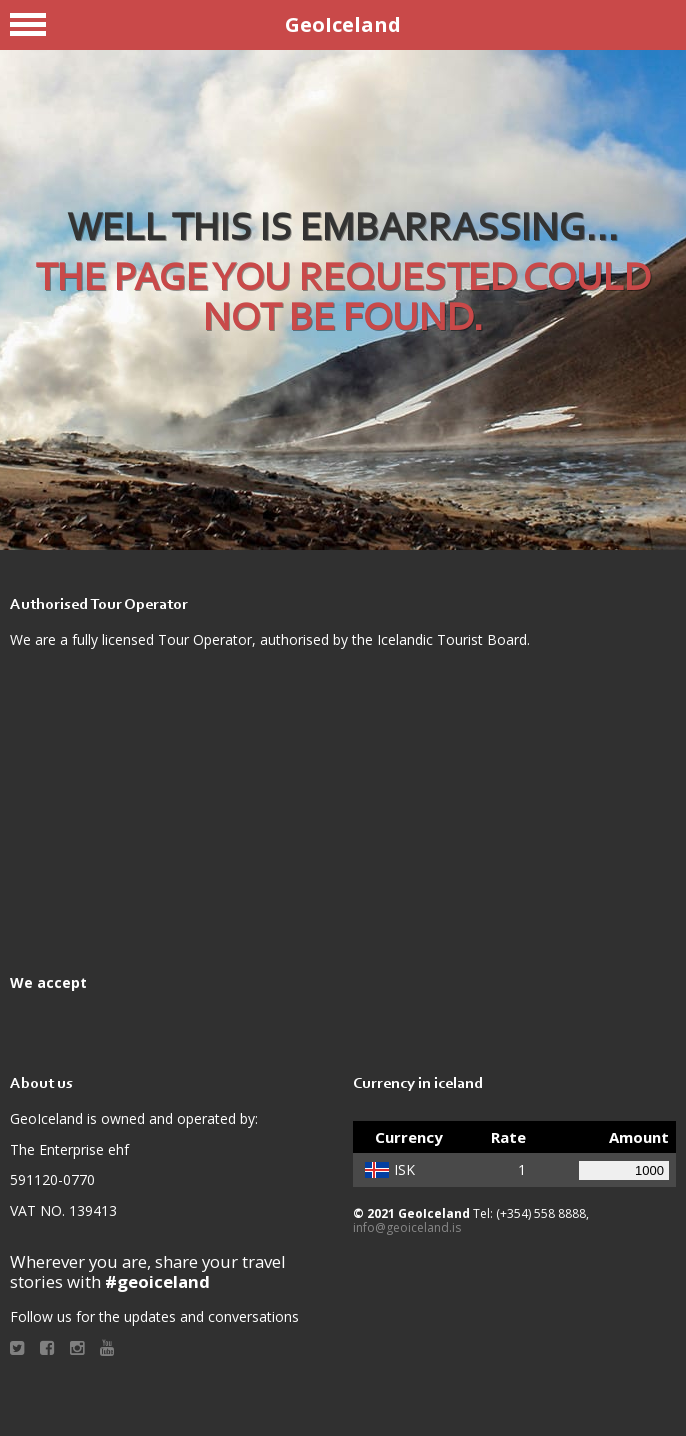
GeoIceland (343, 24)
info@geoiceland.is (407, 1227)
